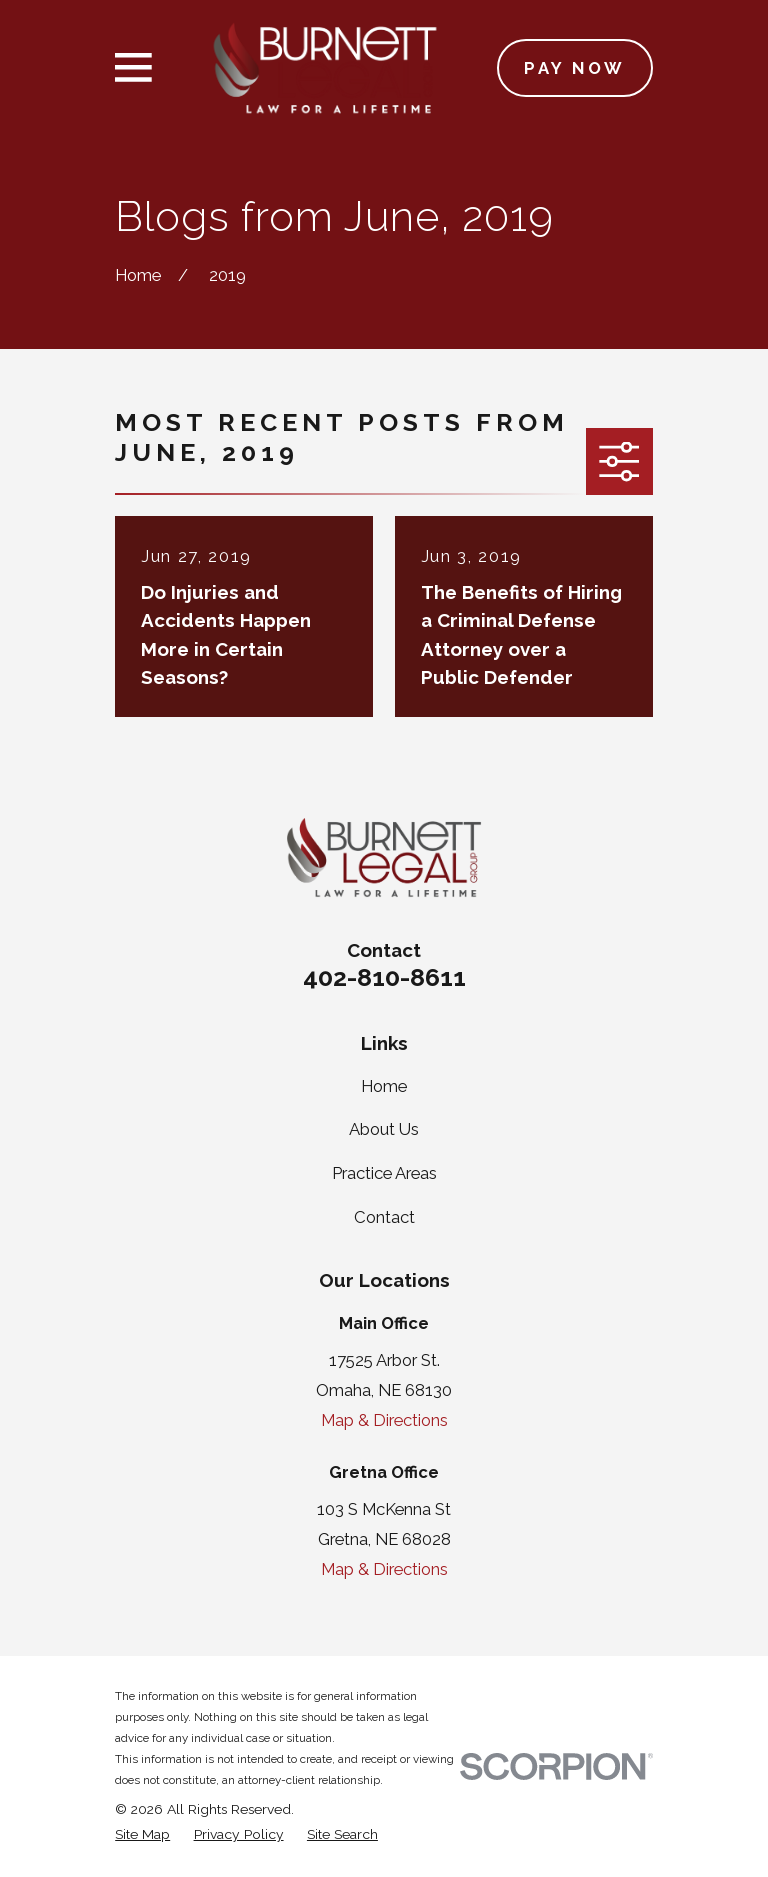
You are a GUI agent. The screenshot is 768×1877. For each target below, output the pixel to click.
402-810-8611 (384, 977)
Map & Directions (384, 1420)
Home (384, 1086)
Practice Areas (384, 1173)
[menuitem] (142, 1834)
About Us (384, 1129)
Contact (384, 1217)
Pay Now (574, 68)
